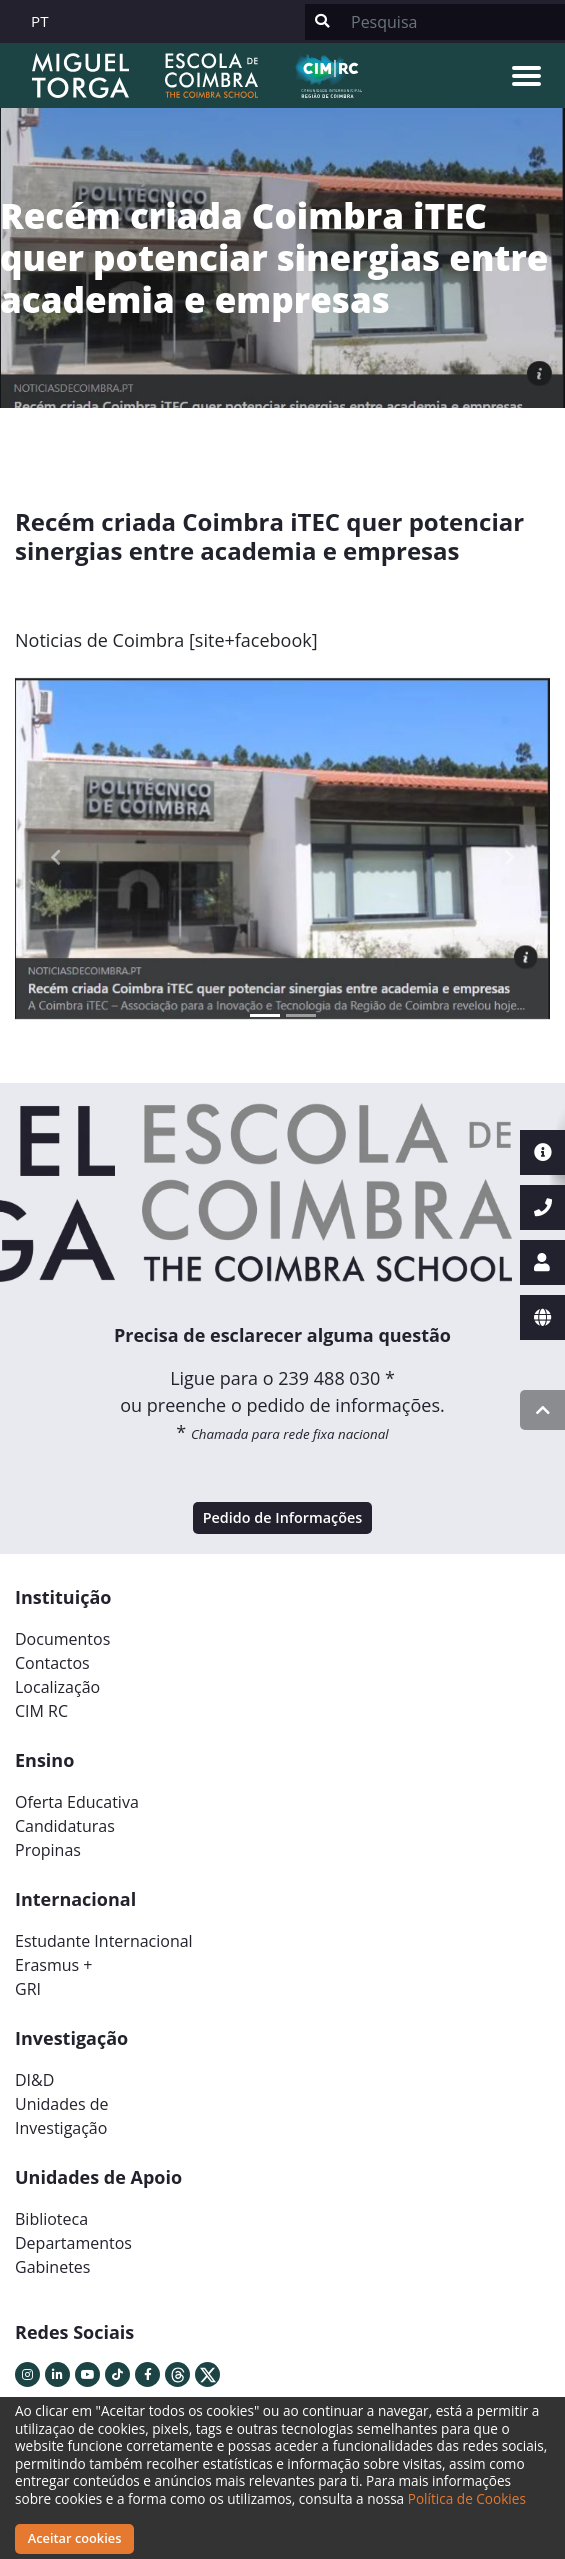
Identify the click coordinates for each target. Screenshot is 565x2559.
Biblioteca (51, 2219)
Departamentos (73, 2243)
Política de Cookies (467, 2498)
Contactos (52, 1663)
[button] (55, 857)
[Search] (452, 22)
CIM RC (41, 1711)
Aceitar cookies (75, 2538)
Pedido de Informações (283, 1517)
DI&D (34, 2080)
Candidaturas (65, 1826)
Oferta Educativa (77, 1802)
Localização (57, 1687)
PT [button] (40, 21)
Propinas (48, 1850)
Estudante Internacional (104, 1941)
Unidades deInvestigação (62, 2116)
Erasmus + (54, 1965)
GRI (28, 1989)
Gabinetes (52, 2267)
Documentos (62, 1639)
